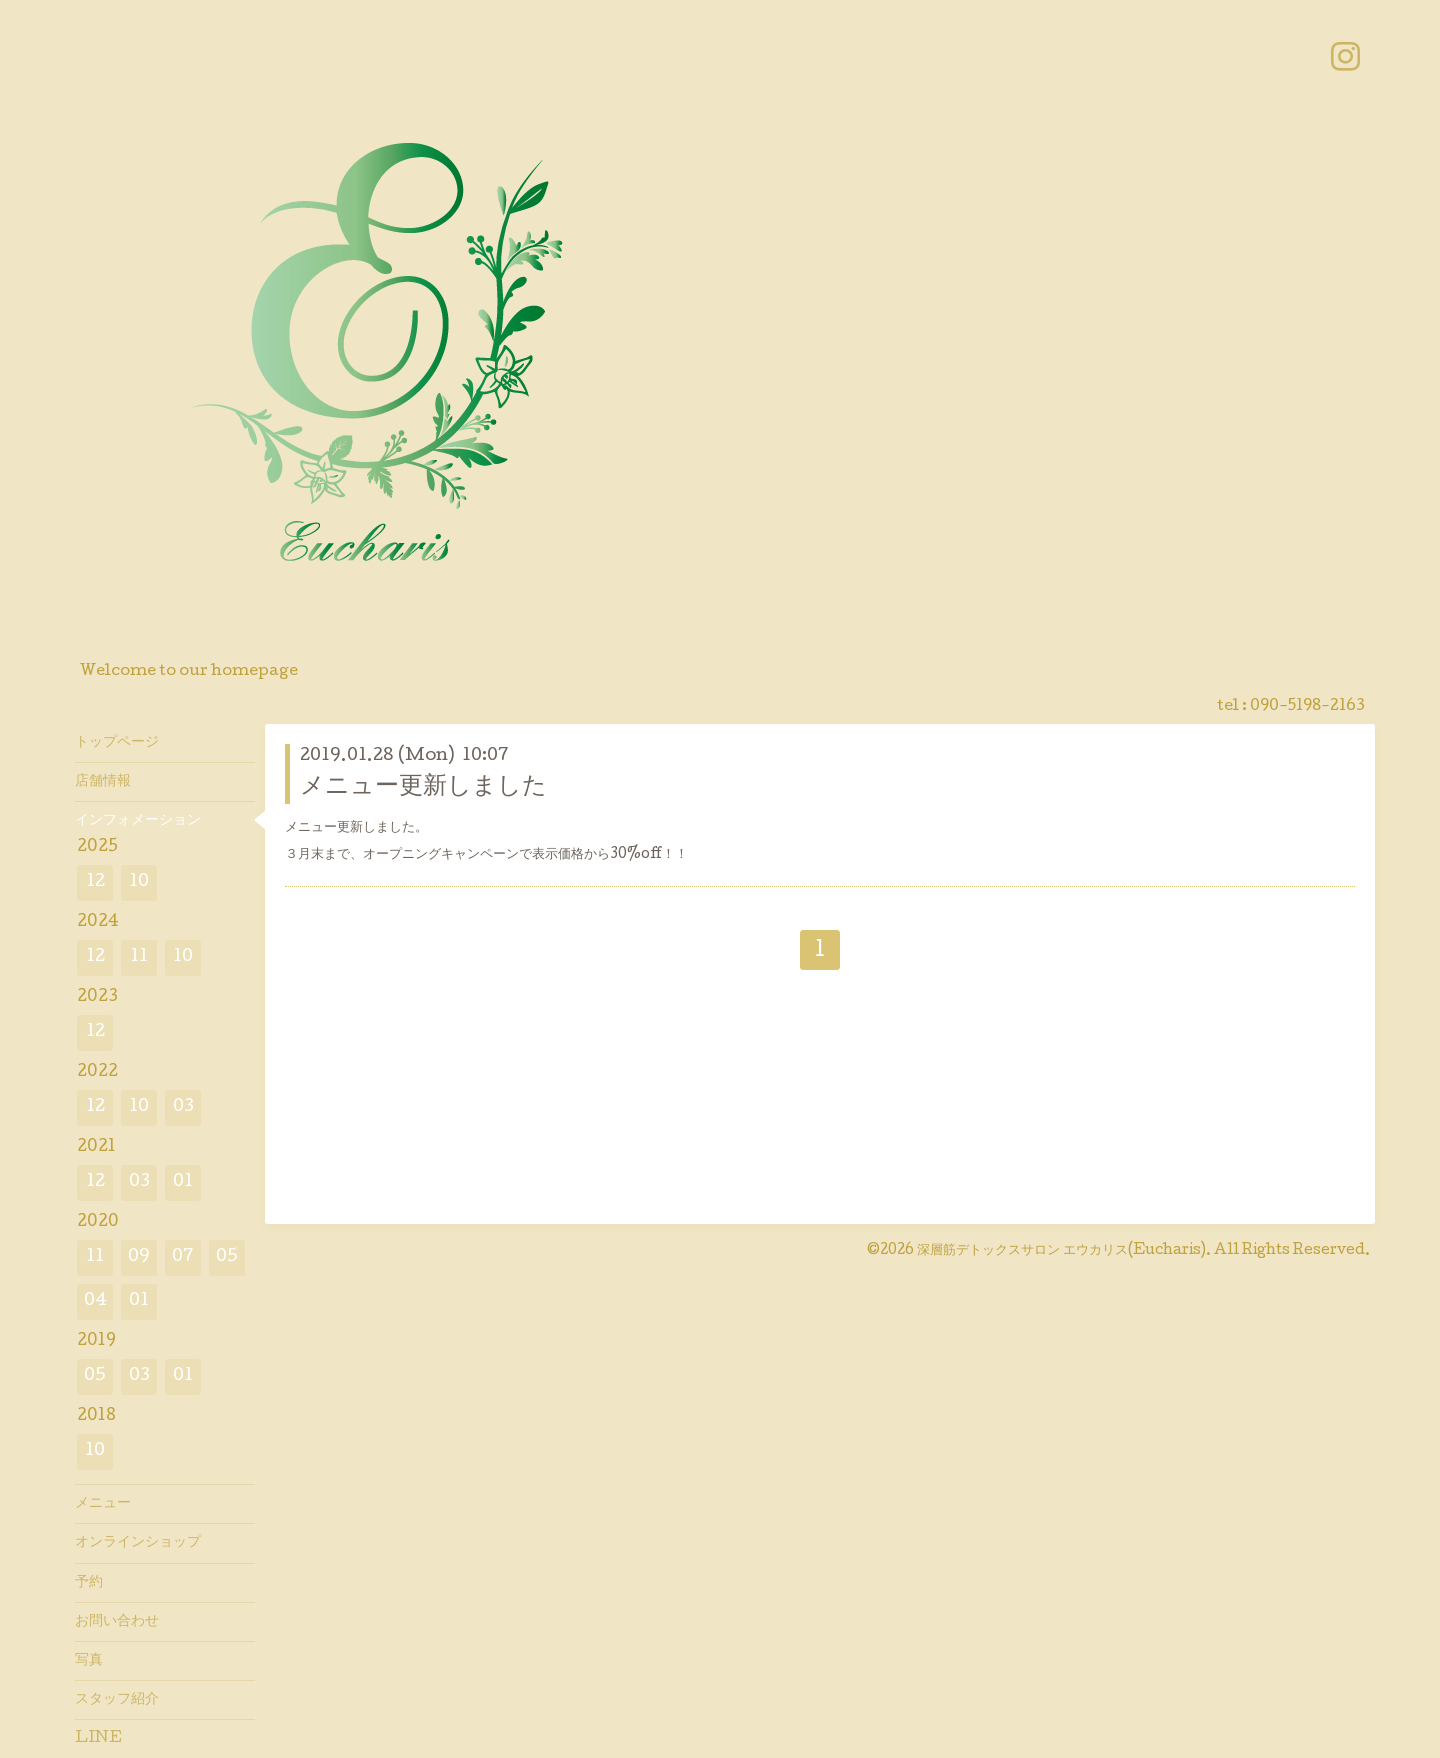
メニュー (103, 1504)
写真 (89, 1661)
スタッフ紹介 (117, 1700)
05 (227, 1257)
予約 (89, 1583)
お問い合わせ (117, 1622)
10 (139, 882)
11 (139, 957)
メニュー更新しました (423, 787)
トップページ (117, 743)
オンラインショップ (138, 1543)
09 (139, 1257)
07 (183, 1257)
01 (183, 1182)
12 (95, 882)
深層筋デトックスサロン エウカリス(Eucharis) (1061, 1251)
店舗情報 (103, 782)
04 (95, 1301)
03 (183, 1107)
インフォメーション (138, 821)
